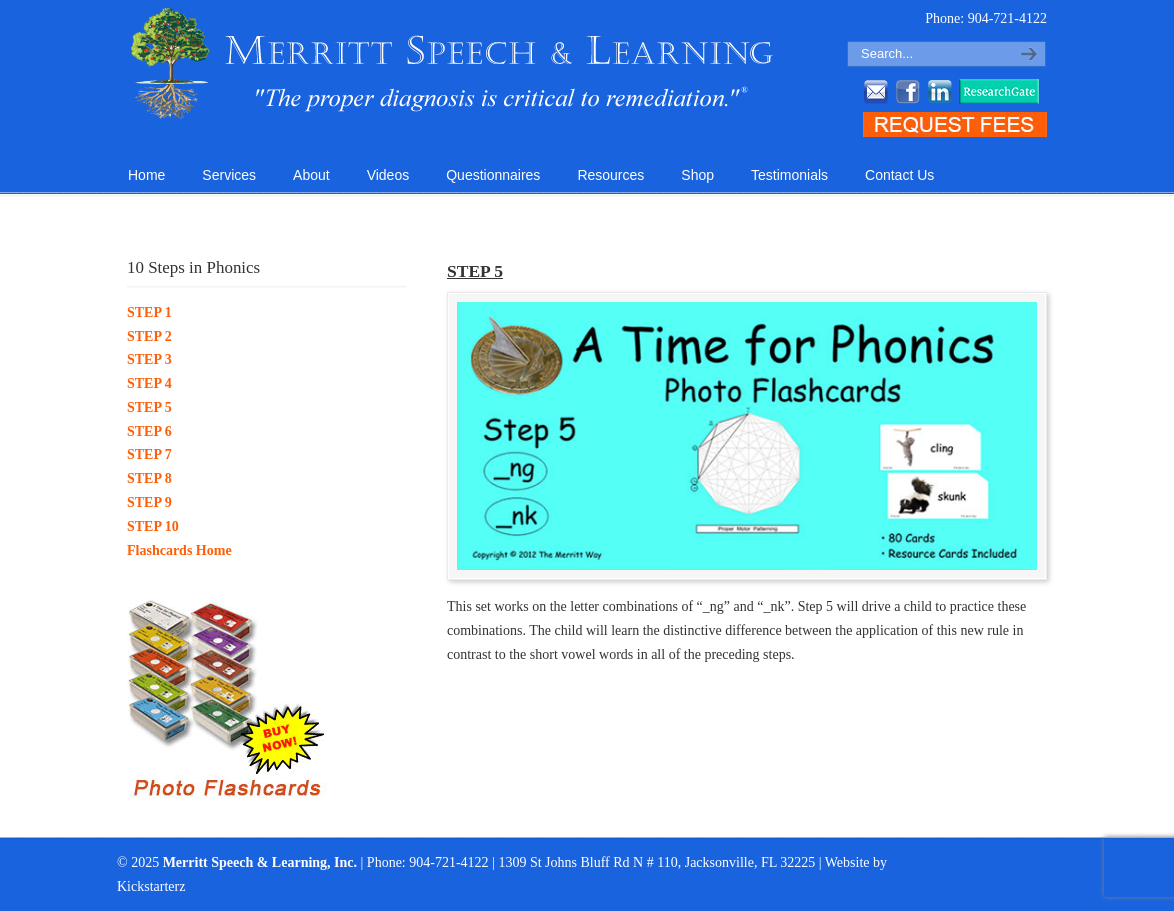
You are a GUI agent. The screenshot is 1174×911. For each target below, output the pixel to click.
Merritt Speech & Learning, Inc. (452, 63)
